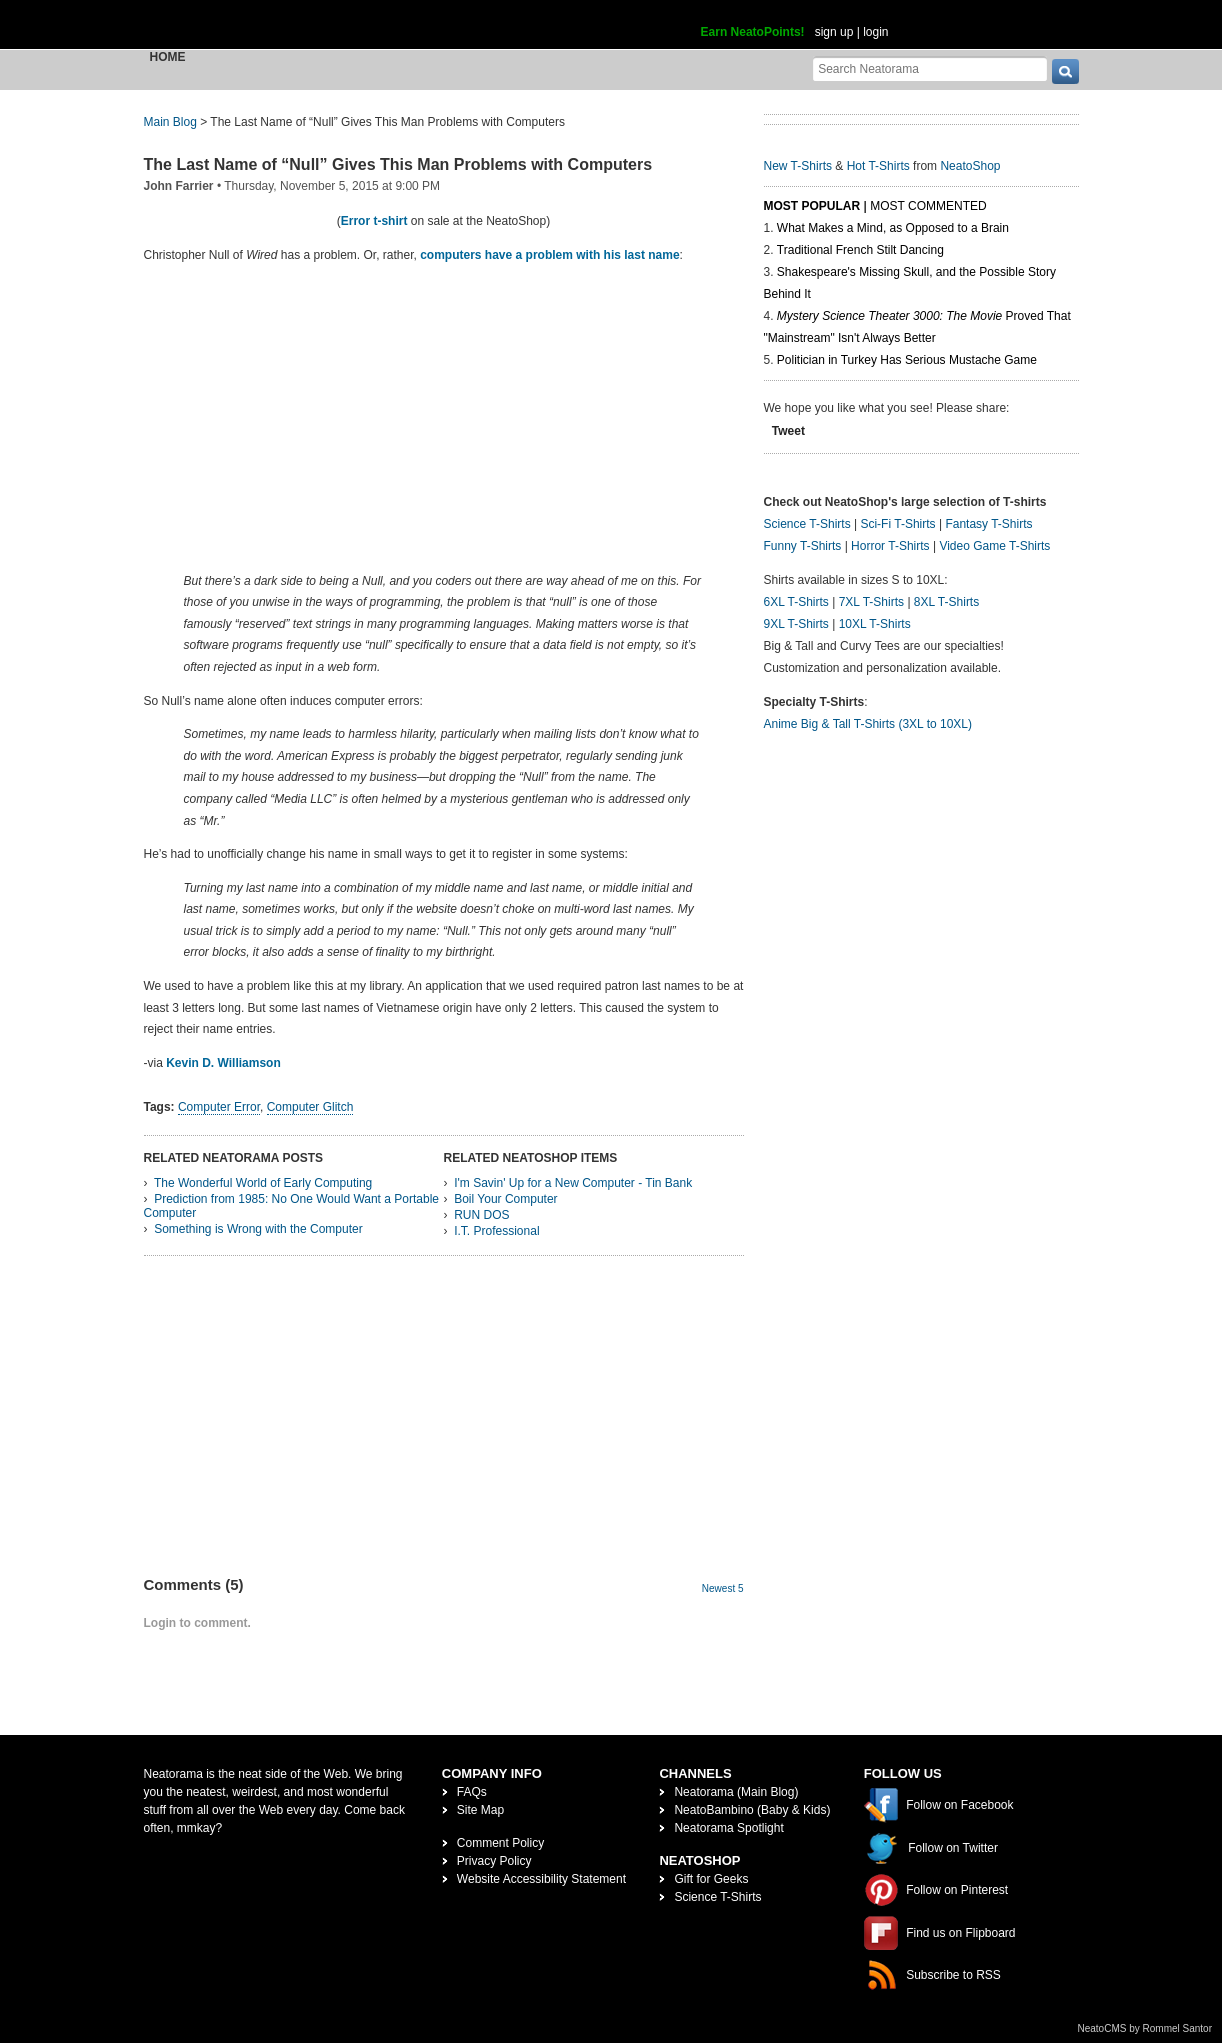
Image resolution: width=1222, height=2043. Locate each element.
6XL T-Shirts (796, 602)
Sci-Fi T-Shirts (897, 524)
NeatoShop (970, 166)
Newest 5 (723, 1588)
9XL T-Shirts (796, 624)
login (875, 32)
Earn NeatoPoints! (753, 32)
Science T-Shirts (807, 524)
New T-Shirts (798, 166)
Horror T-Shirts (890, 546)
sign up (834, 32)
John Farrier (179, 186)
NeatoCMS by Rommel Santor (1145, 2028)
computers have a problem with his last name (549, 255)
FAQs (472, 1792)
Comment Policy (500, 1843)
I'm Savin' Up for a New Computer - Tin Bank (573, 1183)
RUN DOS (481, 1215)
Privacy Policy (494, 1861)
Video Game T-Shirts (994, 546)
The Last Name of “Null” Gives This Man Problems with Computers (398, 164)
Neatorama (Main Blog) (736, 1792)
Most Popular (812, 206)
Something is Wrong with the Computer (258, 1229)
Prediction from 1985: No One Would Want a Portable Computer (291, 1206)
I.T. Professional (496, 1231)
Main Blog (170, 122)
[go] (1065, 71)
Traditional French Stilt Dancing (860, 250)
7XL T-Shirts (871, 602)
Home (168, 57)
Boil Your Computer (505, 1199)
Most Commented (928, 206)
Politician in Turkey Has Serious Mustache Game (907, 360)
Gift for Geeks (711, 1879)
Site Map (480, 1810)
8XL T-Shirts (946, 602)
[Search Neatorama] (930, 68)
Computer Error (219, 1107)
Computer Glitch (310, 1107)
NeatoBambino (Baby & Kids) (752, 1810)
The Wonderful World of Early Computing (263, 1183)
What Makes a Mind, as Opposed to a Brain (893, 228)
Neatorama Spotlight (728, 1828)
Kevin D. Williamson (223, 1063)
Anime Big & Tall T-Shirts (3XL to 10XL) (868, 724)
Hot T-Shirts (878, 166)
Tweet (788, 431)
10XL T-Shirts (875, 624)
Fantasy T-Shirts (988, 524)
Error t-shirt (374, 221)
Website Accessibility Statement (541, 1879)
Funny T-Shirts (803, 546)
